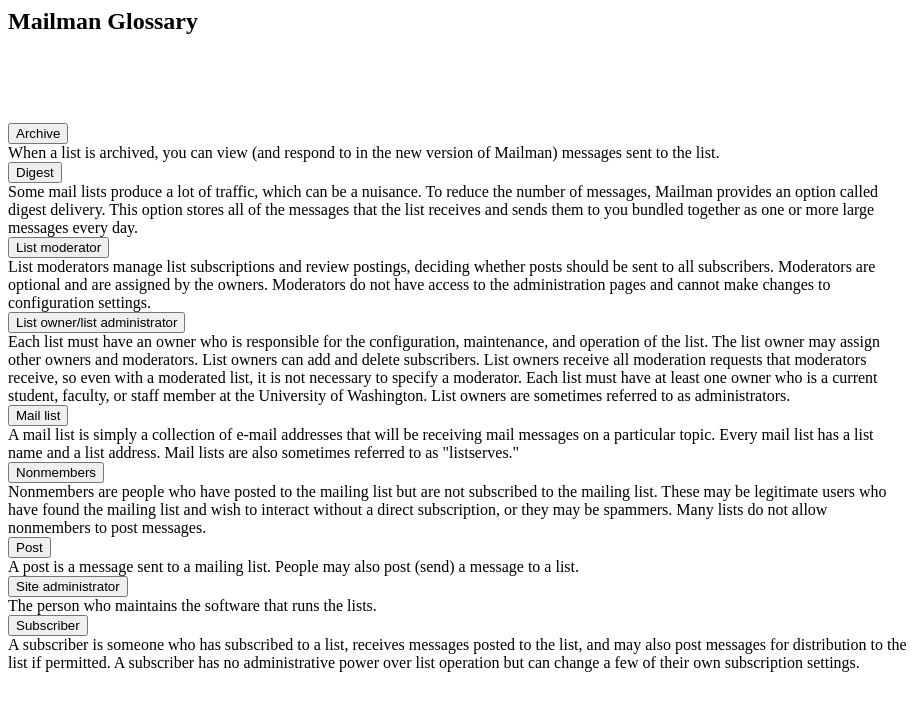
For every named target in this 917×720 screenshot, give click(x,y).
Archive (38, 133)
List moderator (58, 247)
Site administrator (68, 586)
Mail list (38, 415)
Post (29, 547)
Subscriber (48, 625)
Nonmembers (56, 472)
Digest (35, 172)
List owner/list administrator (96, 322)
